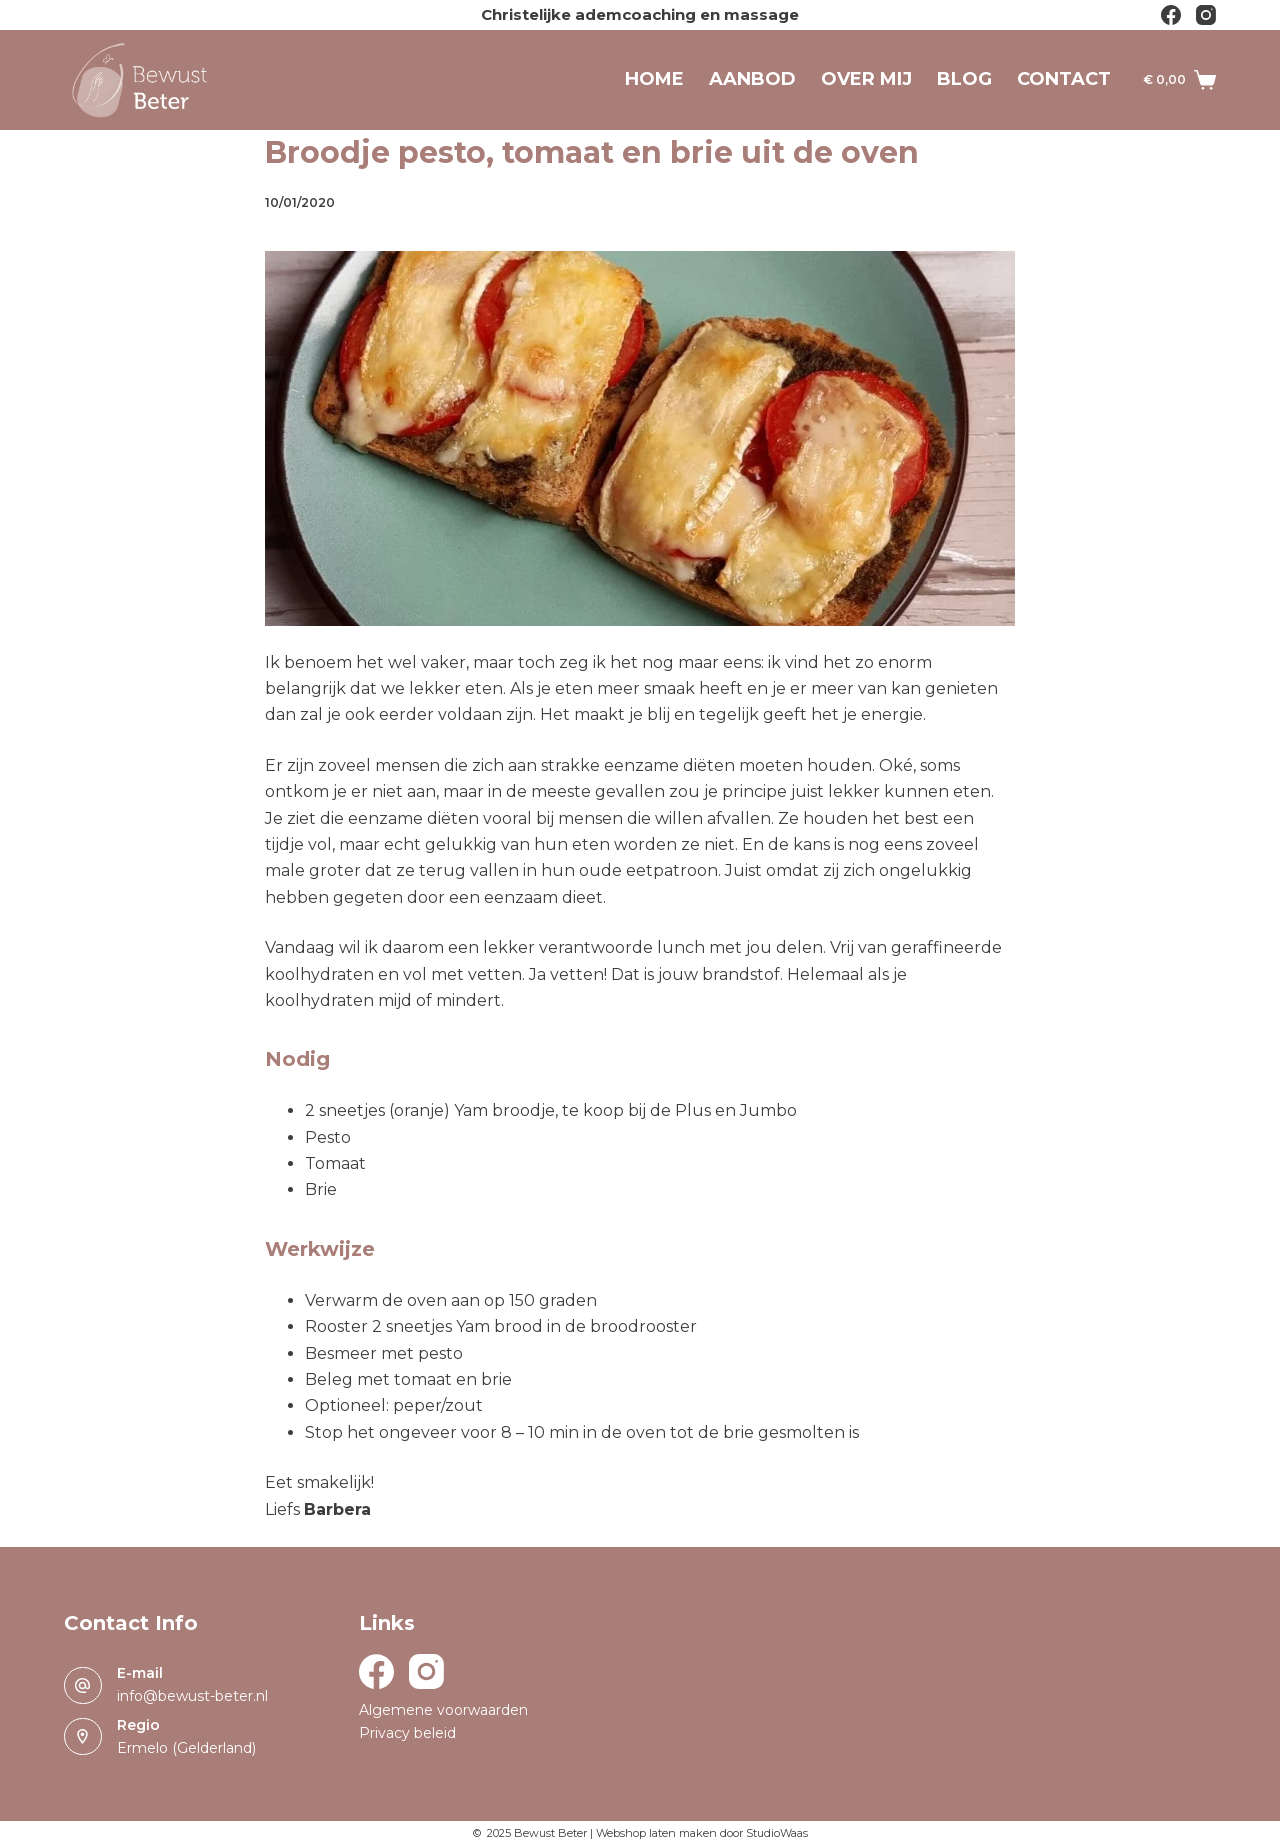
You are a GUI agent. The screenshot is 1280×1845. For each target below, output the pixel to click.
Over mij (866, 79)
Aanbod (752, 79)
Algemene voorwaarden (443, 1710)
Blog (964, 79)
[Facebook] (1171, 15)
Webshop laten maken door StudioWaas (702, 1833)
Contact (1064, 79)
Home (654, 79)
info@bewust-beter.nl (192, 1696)
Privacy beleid (407, 1733)
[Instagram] (1206, 15)
